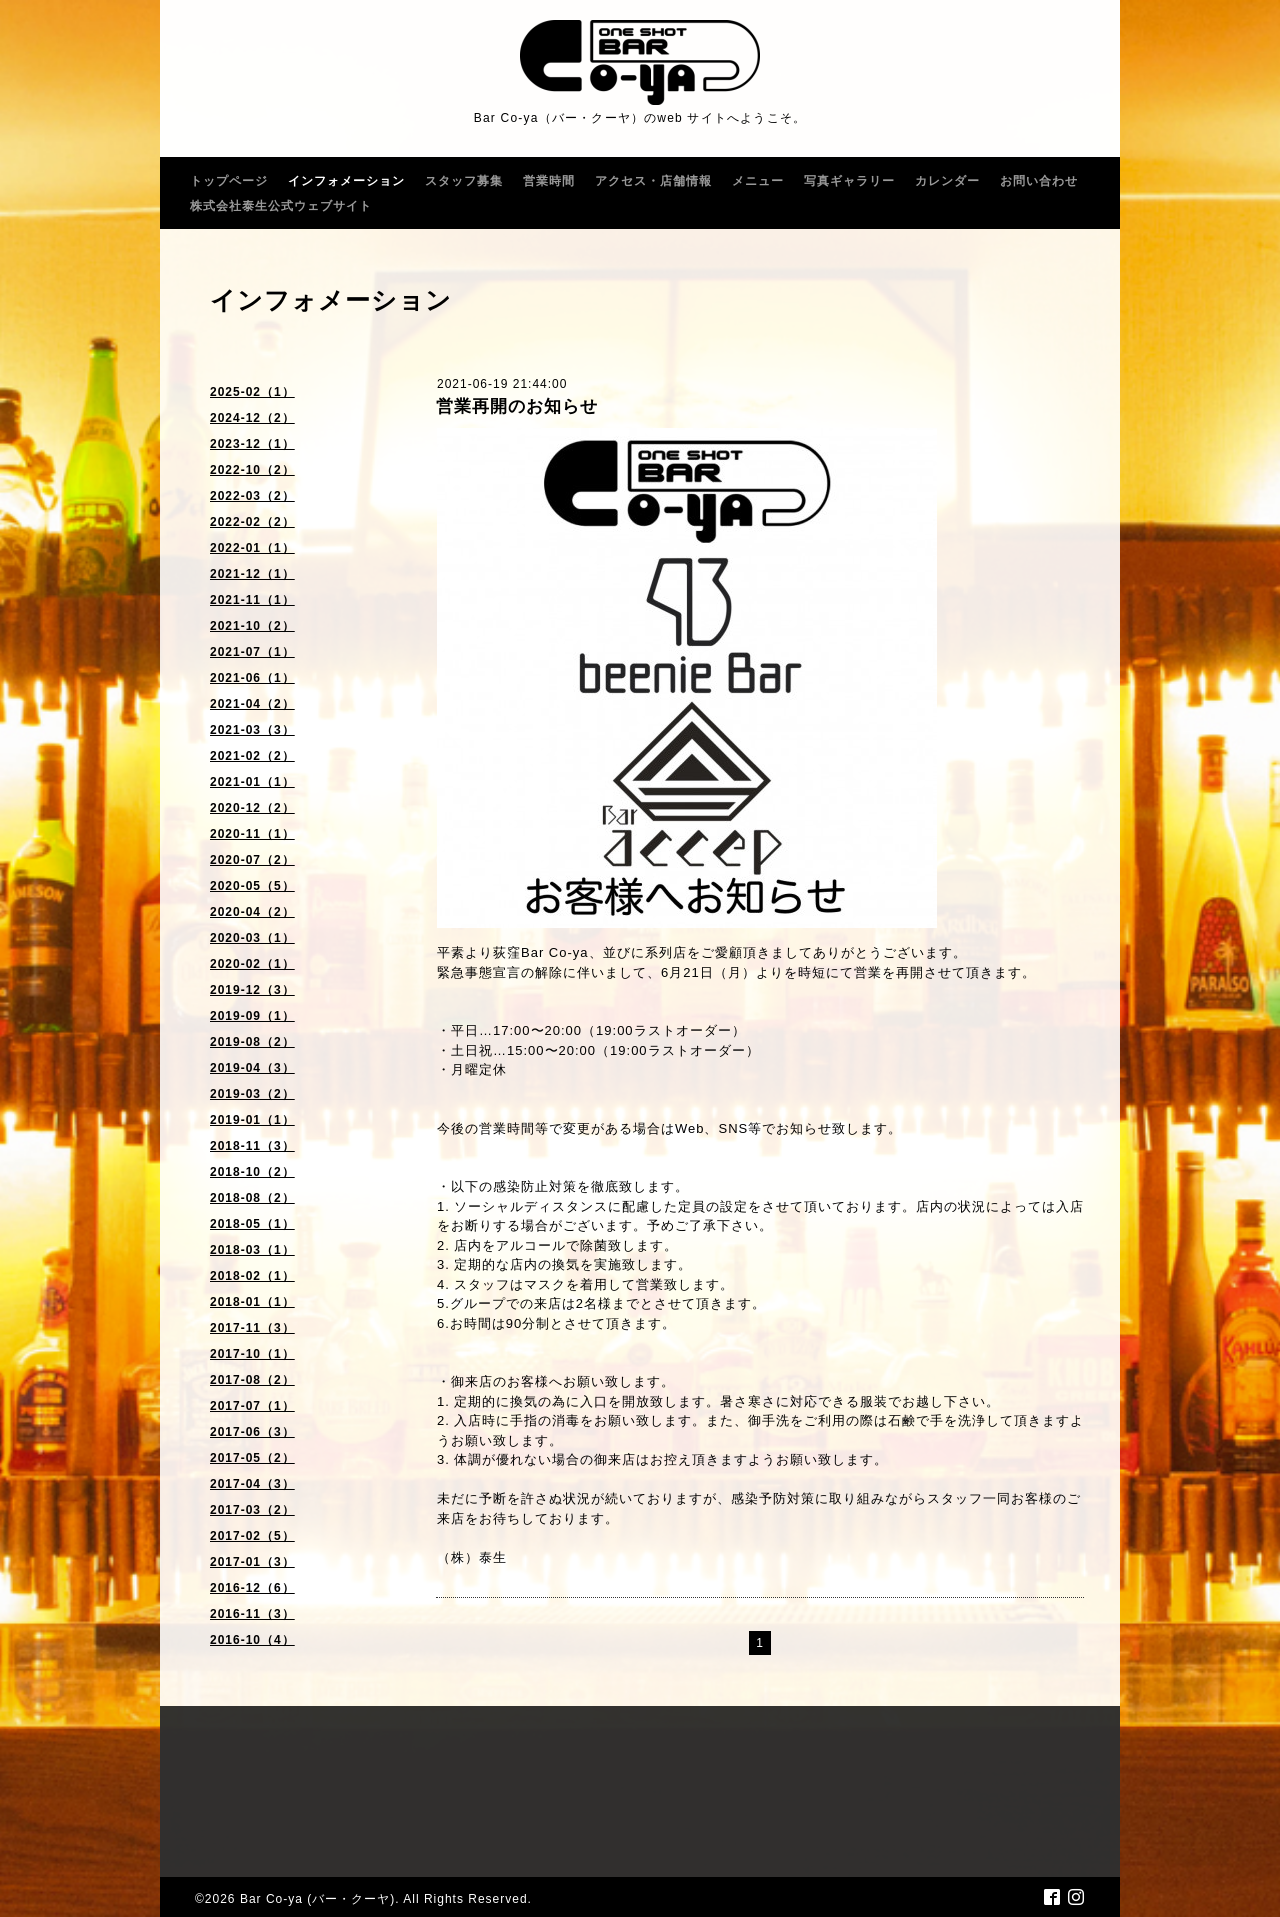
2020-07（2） (252, 860)
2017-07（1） (252, 1406)
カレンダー (947, 181)
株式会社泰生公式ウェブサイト (281, 206)
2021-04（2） (252, 704)
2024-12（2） (252, 418)
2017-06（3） (252, 1432)
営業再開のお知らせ (517, 406)
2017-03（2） (252, 1510)
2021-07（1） (252, 652)
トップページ (229, 181)
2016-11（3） (252, 1614)
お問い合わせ (1039, 181)
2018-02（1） (252, 1276)
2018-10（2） (252, 1172)
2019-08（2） (252, 1042)
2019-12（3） (252, 990)
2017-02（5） (252, 1536)
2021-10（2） (252, 626)
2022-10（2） (252, 470)
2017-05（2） (252, 1458)
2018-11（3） (252, 1146)
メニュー (758, 181)
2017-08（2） (252, 1380)
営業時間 (549, 181)
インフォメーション (346, 181)
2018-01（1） (252, 1302)
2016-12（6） (252, 1588)
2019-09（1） (252, 1016)
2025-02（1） (252, 392)
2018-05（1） (252, 1224)
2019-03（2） (252, 1094)
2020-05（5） (252, 886)
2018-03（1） (252, 1250)
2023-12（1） (252, 444)
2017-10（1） (252, 1354)
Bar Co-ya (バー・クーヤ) (317, 1899)
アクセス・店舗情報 (653, 181)
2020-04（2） (252, 912)
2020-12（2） (252, 808)
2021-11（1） (252, 600)
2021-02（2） (252, 756)
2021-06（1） (252, 678)
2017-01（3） (252, 1562)
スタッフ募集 (464, 181)
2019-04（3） (252, 1068)
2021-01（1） (252, 782)
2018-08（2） (252, 1198)
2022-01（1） (252, 548)
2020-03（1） (252, 938)
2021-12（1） (252, 574)
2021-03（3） (252, 730)
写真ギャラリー (849, 181)
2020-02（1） (252, 964)
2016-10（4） (252, 1640)
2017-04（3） (252, 1484)
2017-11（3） (252, 1328)
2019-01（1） (252, 1120)
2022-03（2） (252, 496)
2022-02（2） (252, 522)
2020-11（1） (252, 834)
